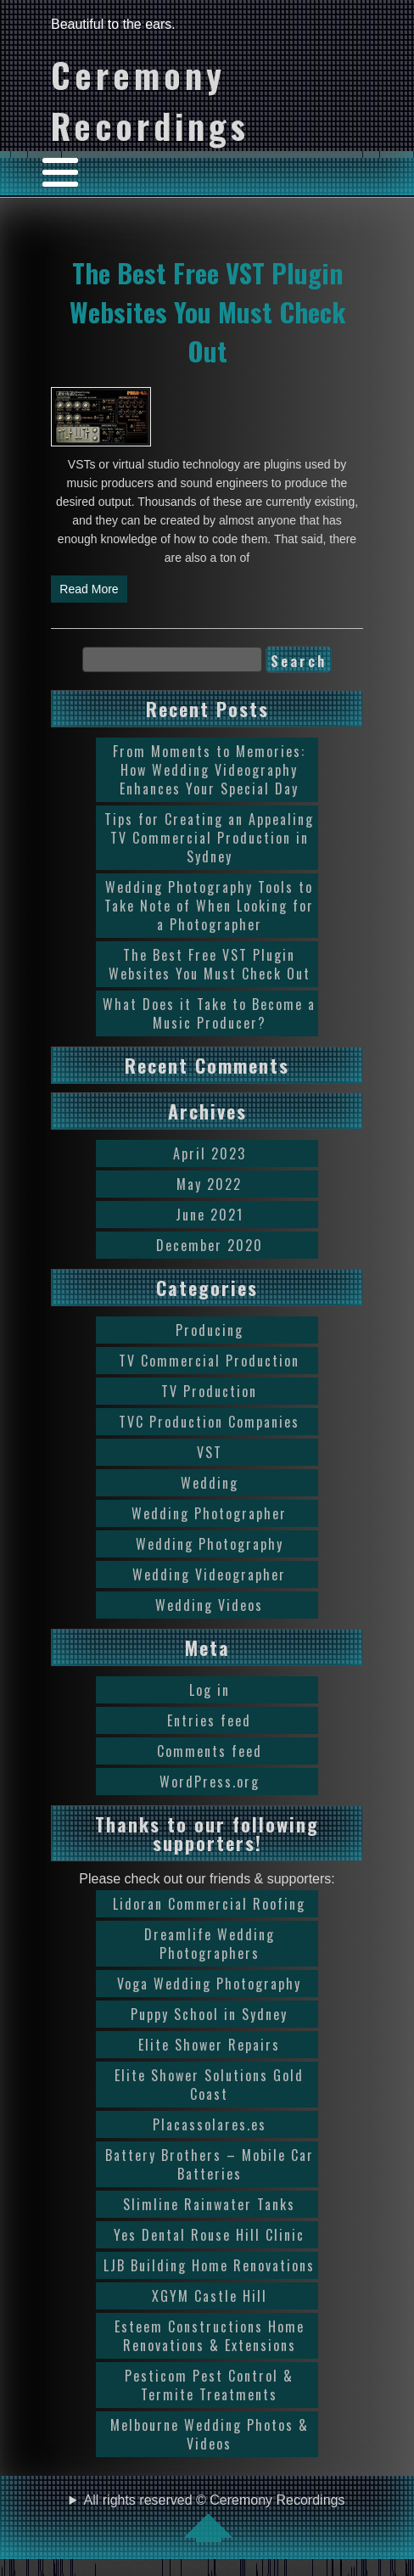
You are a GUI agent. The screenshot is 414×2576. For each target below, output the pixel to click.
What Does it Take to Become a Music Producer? (209, 1013)
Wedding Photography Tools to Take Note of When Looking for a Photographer (209, 905)
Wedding (209, 1483)
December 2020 (209, 1245)
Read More (88, 589)
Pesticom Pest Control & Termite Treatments (209, 2385)
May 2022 (209, 1184)
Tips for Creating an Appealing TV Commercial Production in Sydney (209, 838)
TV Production (209, 1391)
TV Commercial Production (209, 1360)
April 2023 (209, 1153)
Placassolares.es (209, 2124)
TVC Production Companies (209, 1421)
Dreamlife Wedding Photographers (209, 1943)
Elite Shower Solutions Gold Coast (209, 2084)
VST (209, 1452)
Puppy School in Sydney (209, 2014)
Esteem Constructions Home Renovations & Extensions (210, 2335)
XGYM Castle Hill (209, 2296)
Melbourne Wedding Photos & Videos (209, 2434)
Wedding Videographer (209, 1574)
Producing (209, 1330)
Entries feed (209, 1720)
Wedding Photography (209, 1544)
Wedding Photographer (209, 1513)
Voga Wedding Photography (209, 1983)
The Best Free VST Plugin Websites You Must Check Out (207, 311)
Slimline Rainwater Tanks (209, 2204)
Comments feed (209, 1751)
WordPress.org (209, 1781)
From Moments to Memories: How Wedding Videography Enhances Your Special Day (209, 770)
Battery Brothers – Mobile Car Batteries (209, 2164)
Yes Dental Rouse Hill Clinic (209, 2235)
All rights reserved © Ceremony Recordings (214, 2517)
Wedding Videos (209, 1605)
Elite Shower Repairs (209, 2044)
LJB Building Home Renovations (209, 2265)
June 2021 (209, 1214)
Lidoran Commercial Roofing (209, 1904)
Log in (209, 1690)
